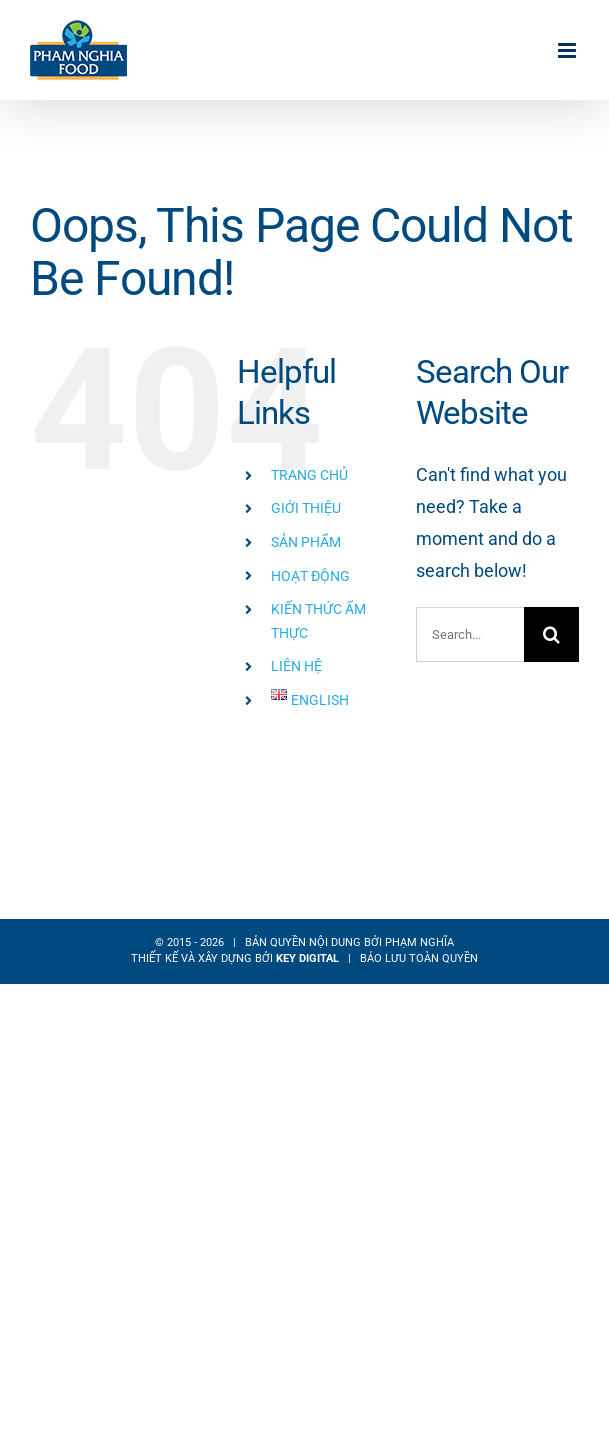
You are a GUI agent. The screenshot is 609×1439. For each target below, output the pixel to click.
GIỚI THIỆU (306, 508)
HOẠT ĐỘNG (310, 576)
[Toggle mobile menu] (568, 50)
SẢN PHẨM (306, 542)
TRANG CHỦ (309, 475)
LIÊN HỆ (296, 666)
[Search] (551, 634)
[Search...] (470, 634)
